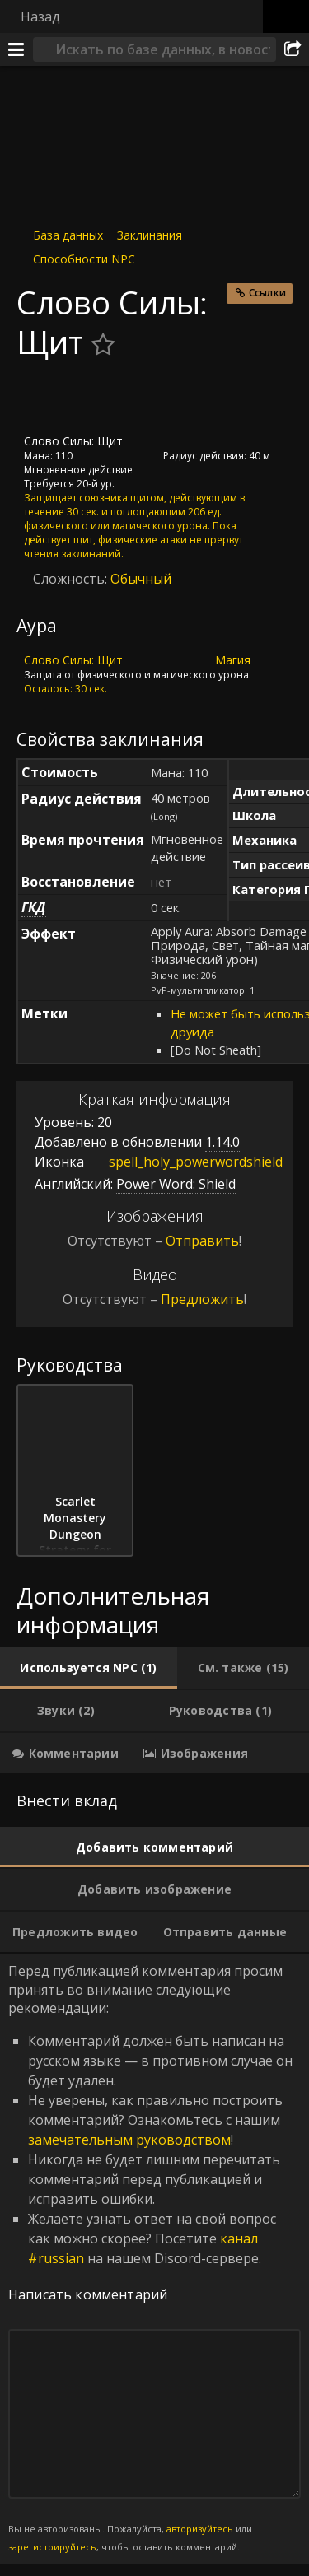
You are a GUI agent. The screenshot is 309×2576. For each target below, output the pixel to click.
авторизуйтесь (199, 2528)
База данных (68, 235)
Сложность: (71, 579)
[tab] (88, 1668)
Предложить (202, 1299)
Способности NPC (84, 259)
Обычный (140, 579)
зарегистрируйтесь (52, 2547)
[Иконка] (44, 397)
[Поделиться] (292, 49)
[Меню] (16, 49)
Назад (40, 16)
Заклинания (149, 235)
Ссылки (267, 293)
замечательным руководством (129, 2140)
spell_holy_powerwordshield (183, 1162)
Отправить (202, 1241)
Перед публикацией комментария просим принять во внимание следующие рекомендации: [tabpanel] (154, 2258)
